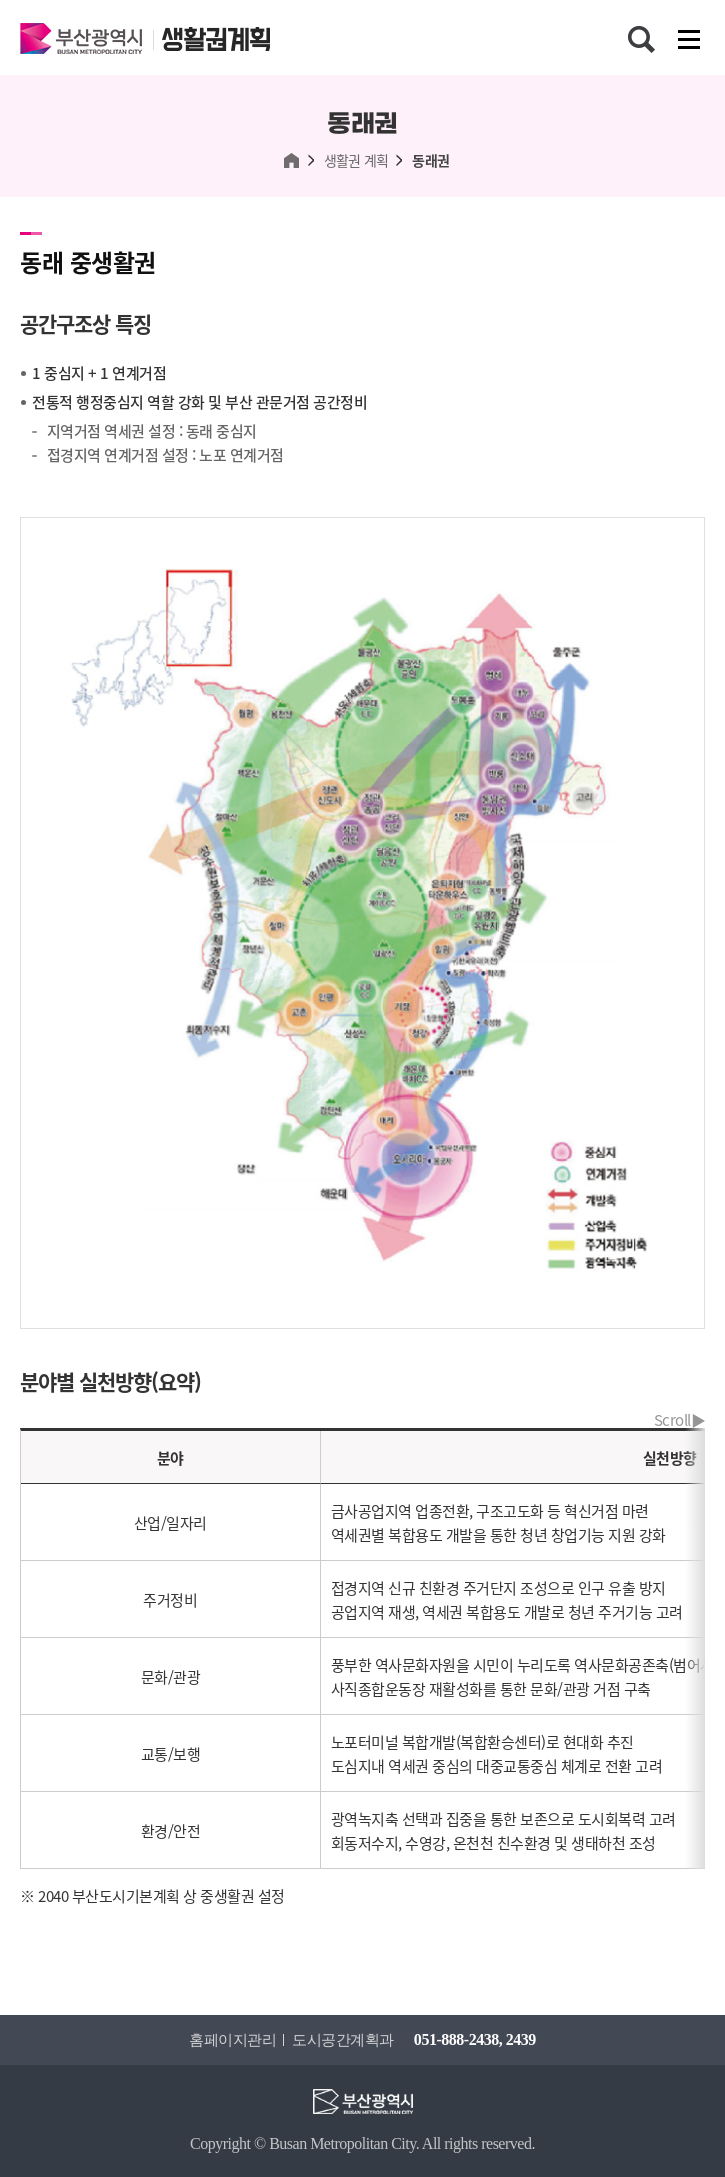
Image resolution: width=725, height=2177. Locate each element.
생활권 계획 (356, 160)
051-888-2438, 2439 (475, 2039)
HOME (292, 160)
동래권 (430, 160)
